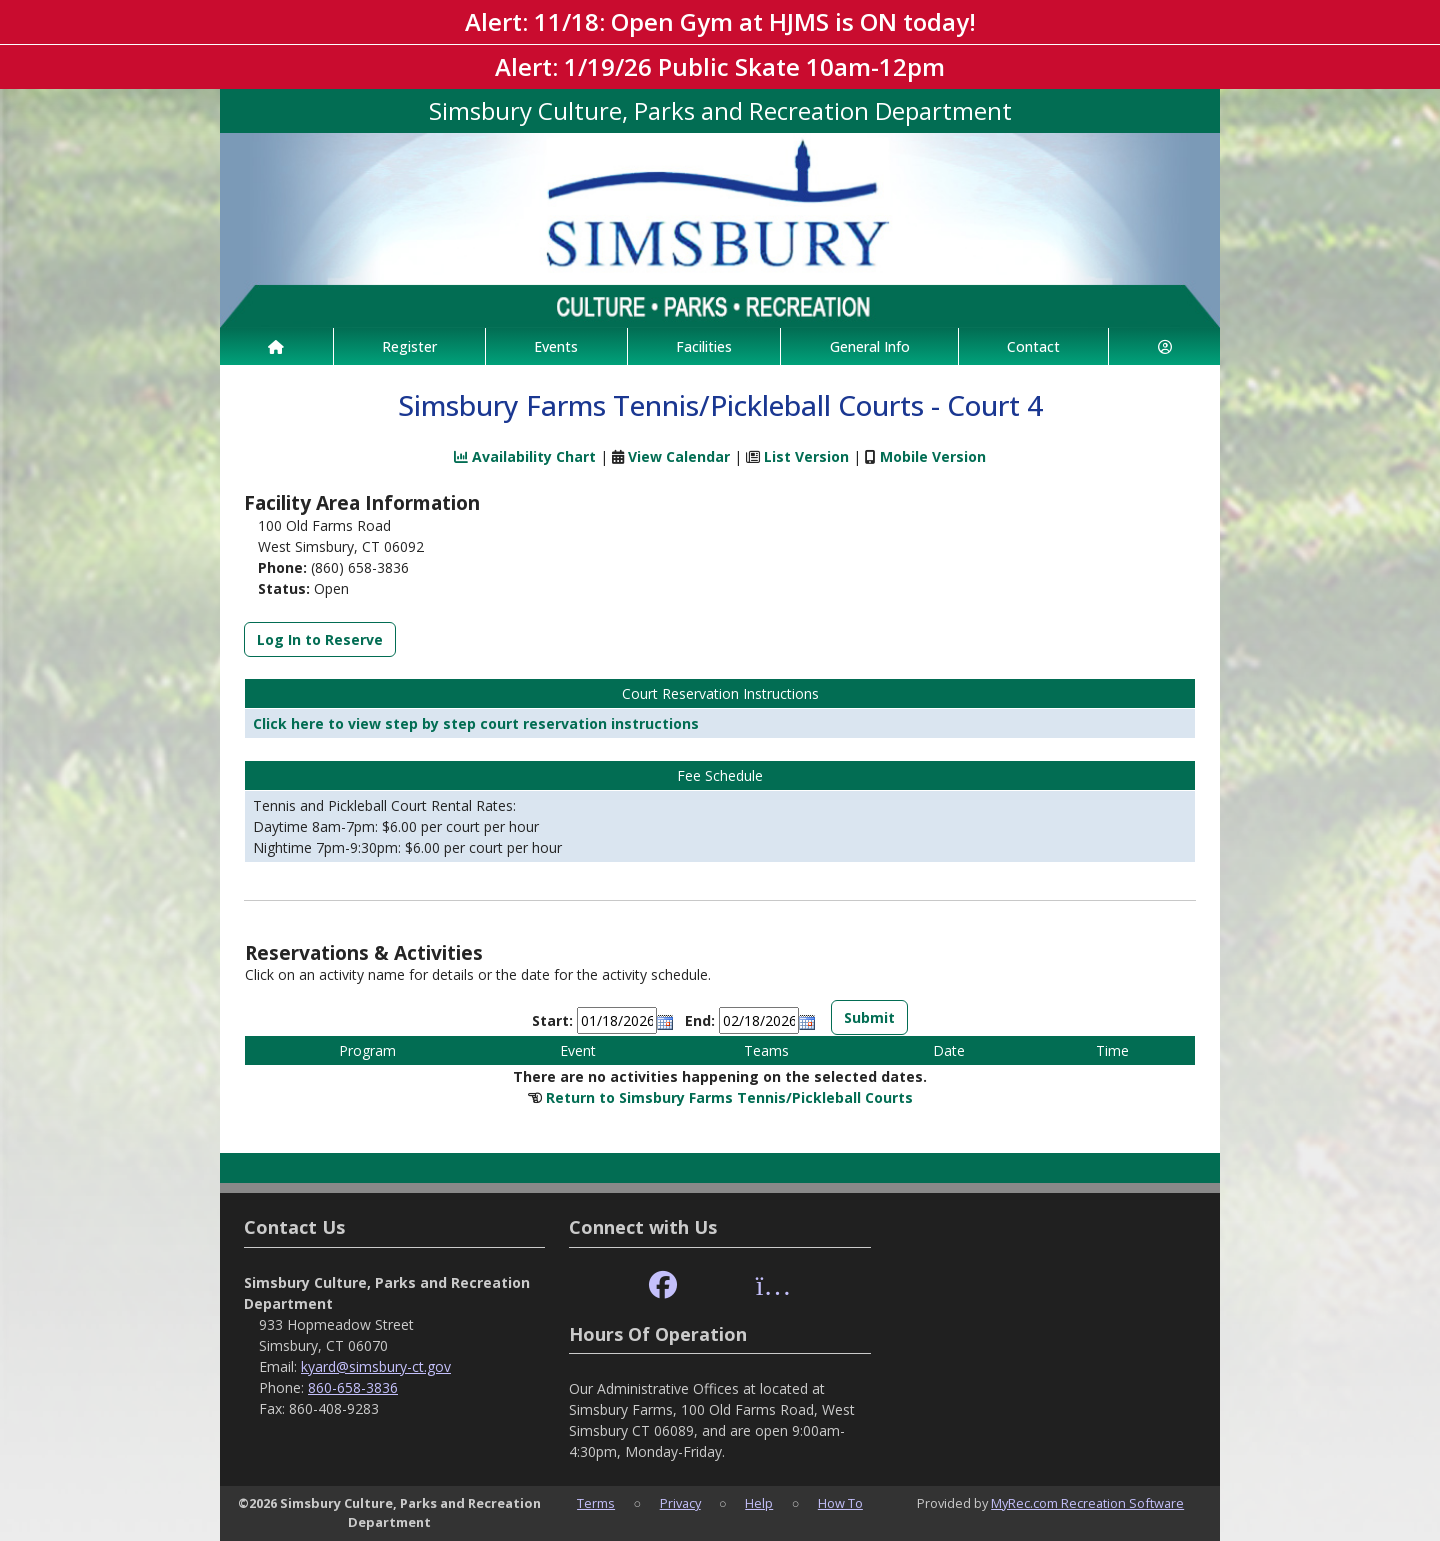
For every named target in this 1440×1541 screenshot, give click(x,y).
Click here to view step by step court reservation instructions (476, 723)
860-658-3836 (353, 1387)
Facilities (704, 346)
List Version (806, 456)
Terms (596, 1503)
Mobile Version (933, 456)
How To (840, 1503)
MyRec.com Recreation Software (1087, 1503)
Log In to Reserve (320, 639)
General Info (870, 346)
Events (556, 346)
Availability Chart (525, 456)
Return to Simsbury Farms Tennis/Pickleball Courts (729, 1097)
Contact (1033, 346)
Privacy (680, 1503)
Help (759, 1503)
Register (409, 346)
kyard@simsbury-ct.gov (376, 1366)
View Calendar (679, 456)
